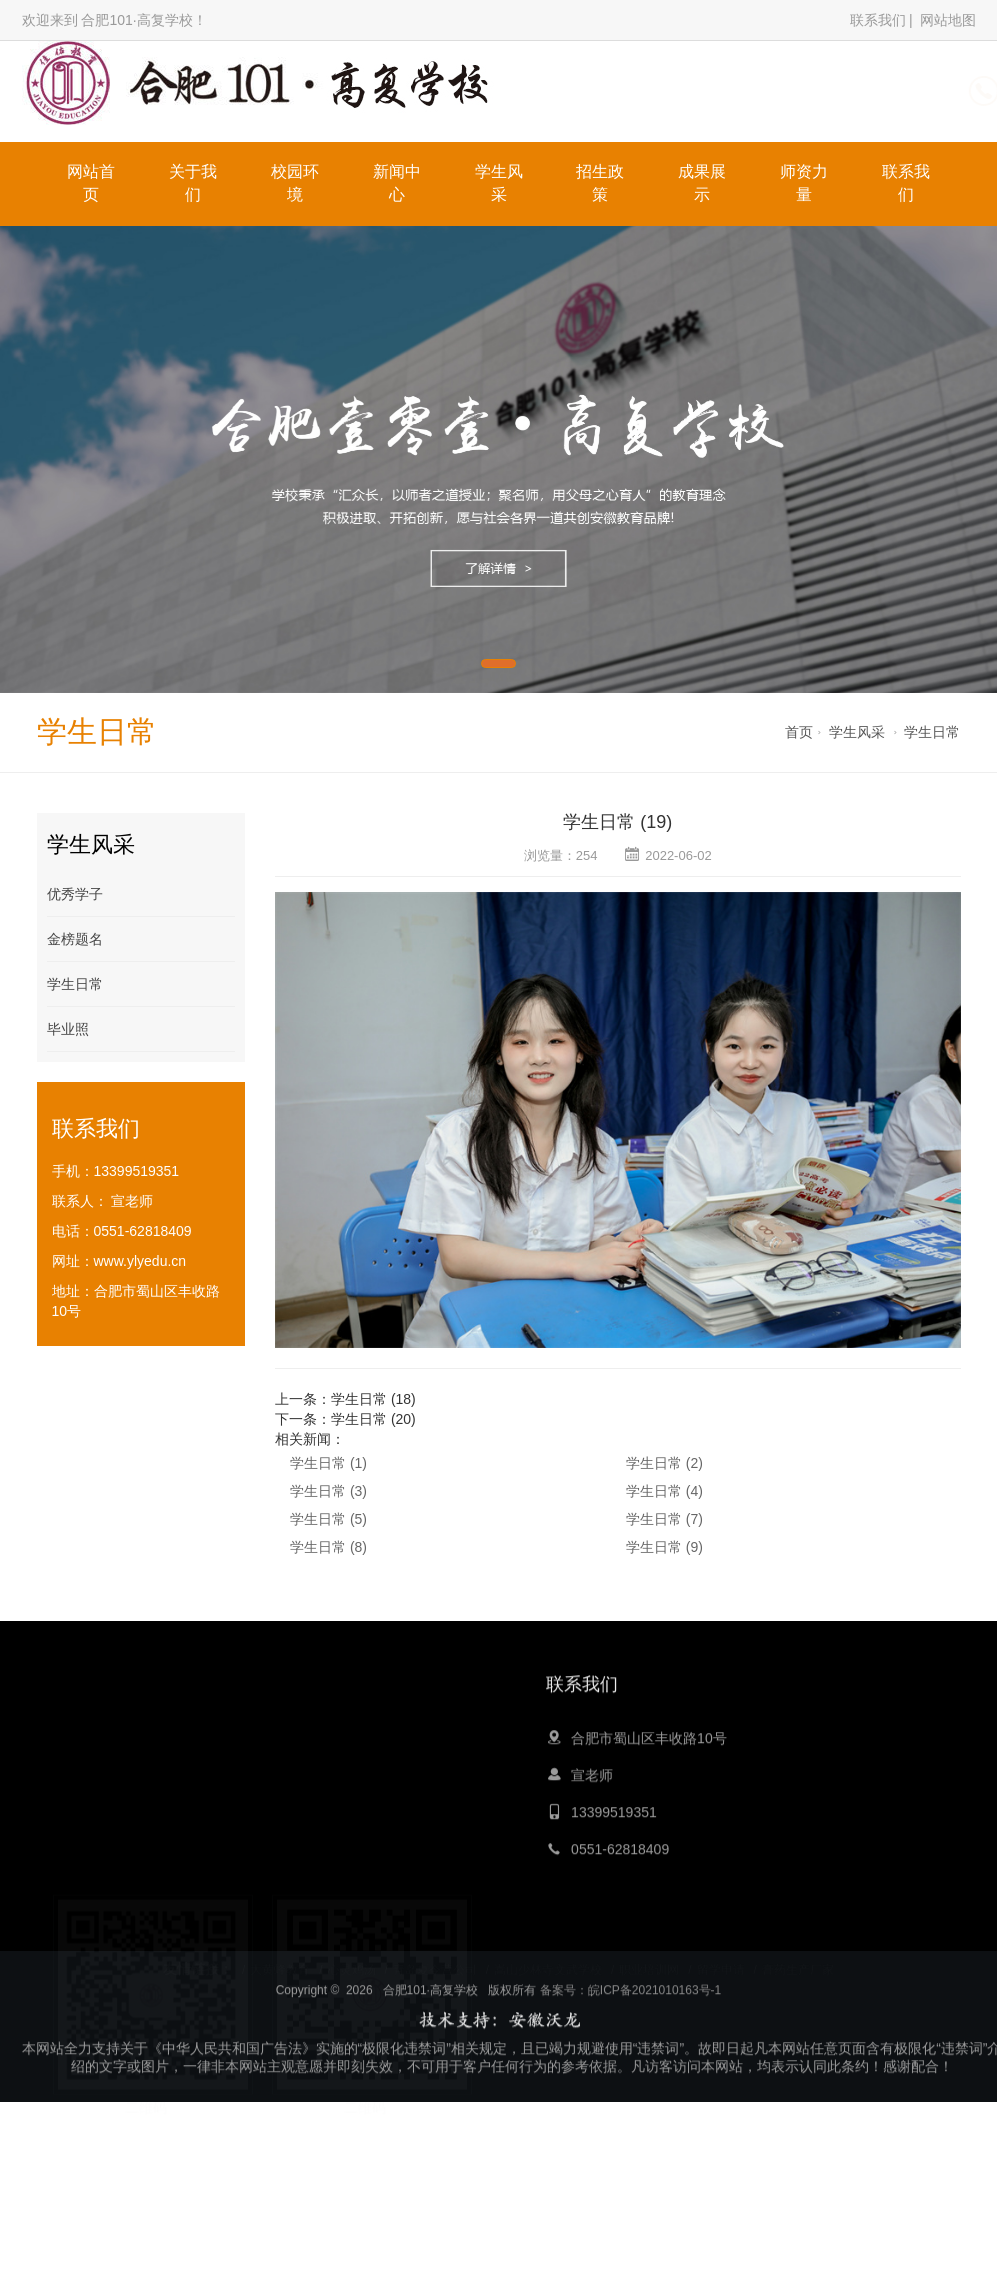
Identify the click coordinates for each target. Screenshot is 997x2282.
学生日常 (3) (328, 1491)
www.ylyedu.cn (140, 1261)
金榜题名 (75, 939)
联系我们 (878, 20)
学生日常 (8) (328, 1547)
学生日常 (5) (328, 1519)
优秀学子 (75, 894)
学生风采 (499, 183)
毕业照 (68, 1029)
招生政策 (600, 183)
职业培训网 (649, 1960)
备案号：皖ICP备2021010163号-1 (630, 2060)
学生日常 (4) (664, 1491)
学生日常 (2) (664, 1463)
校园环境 (295, 183)
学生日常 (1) (328, 1463)
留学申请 (721, 1960)
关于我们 (193, 183)
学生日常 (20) (373, 1419)
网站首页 (91, 183)
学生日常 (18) (373, 1399)
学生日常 (932, 732)
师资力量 (804, 183)
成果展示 (702, 183)
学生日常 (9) (664, 1547)
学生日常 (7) (664, 1519)
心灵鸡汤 (352, 1960)
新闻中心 (397, 183)
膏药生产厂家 (798, 1960)
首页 (799, 732)
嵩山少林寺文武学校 (548, 1960)
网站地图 (948, 20)
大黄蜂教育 (280, 1960)
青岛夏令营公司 (435, 1960)
